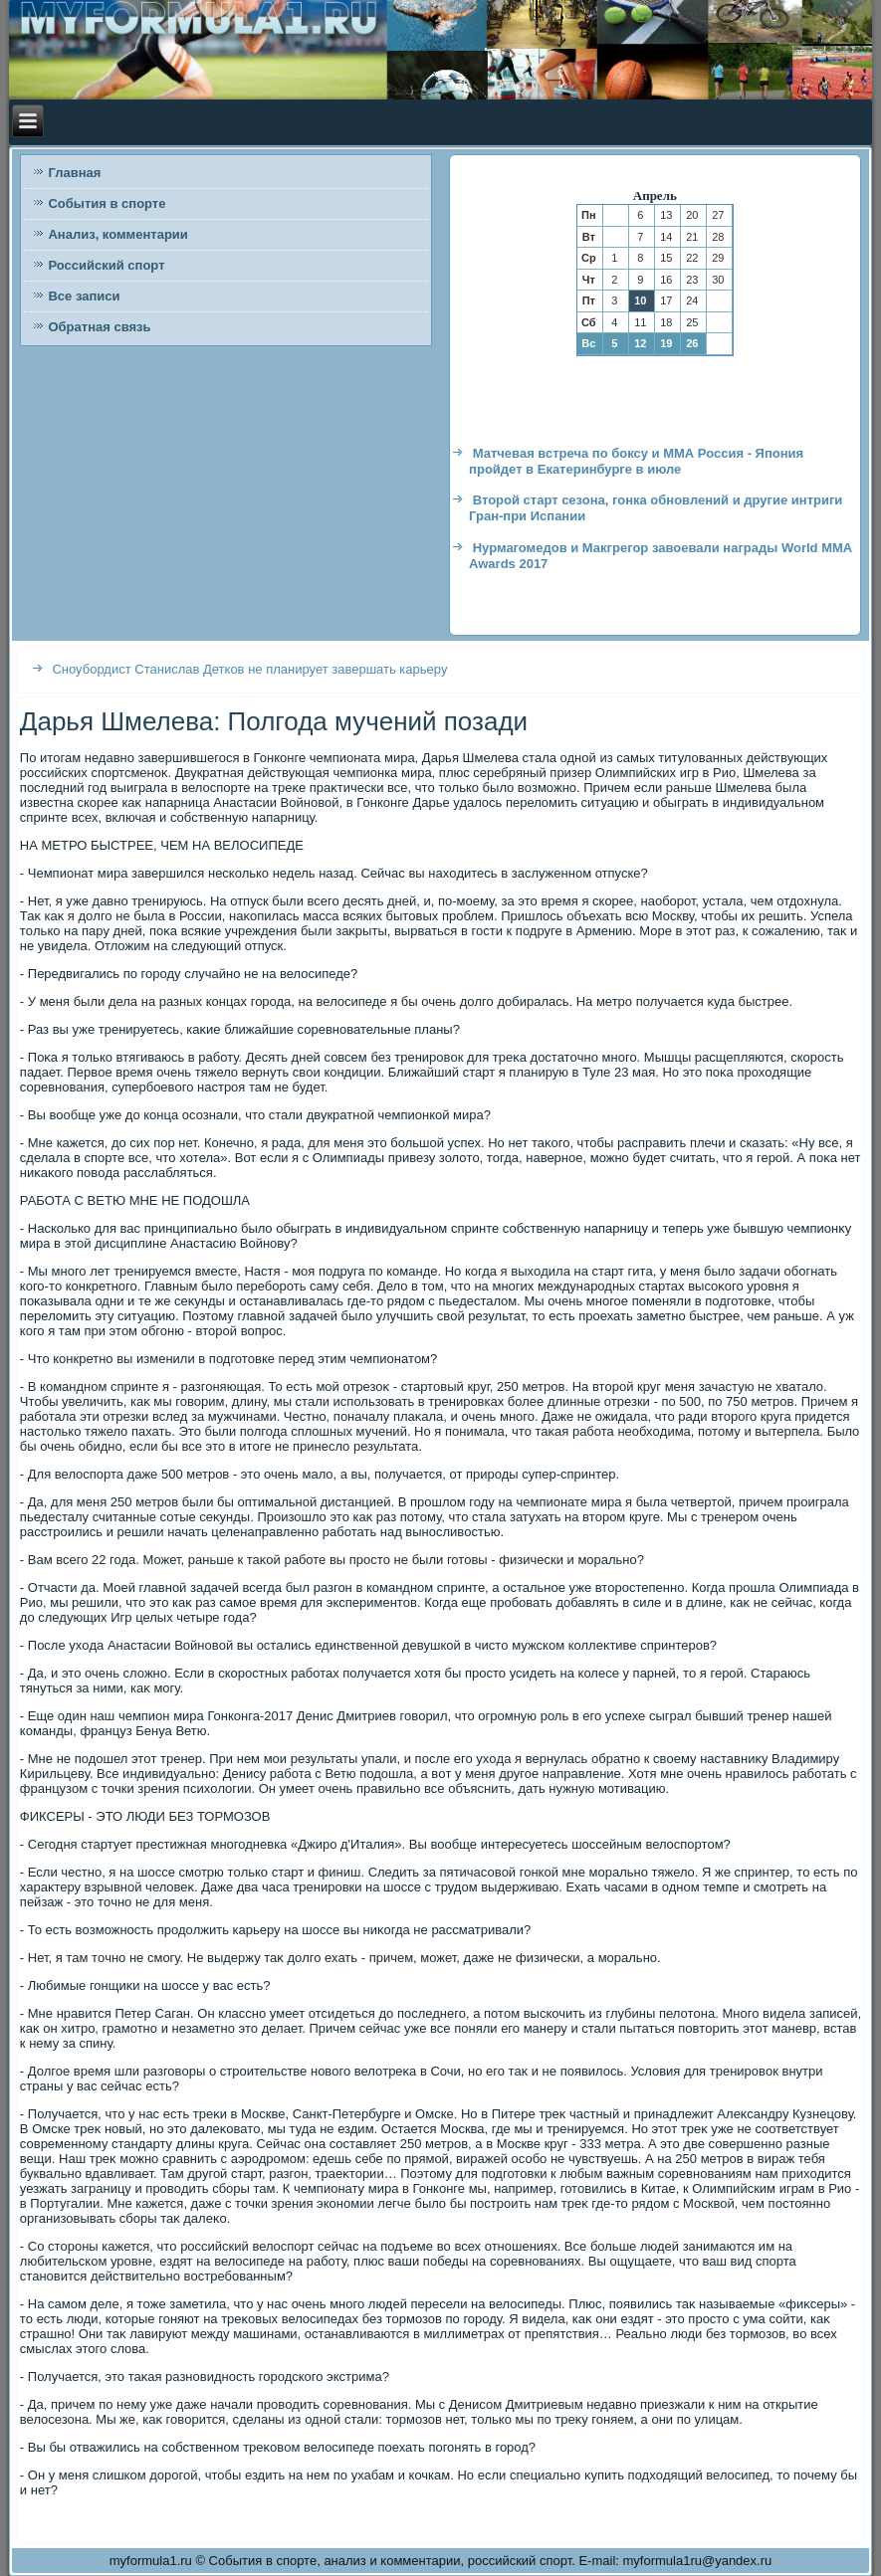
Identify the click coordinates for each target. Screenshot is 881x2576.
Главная (74, 172)
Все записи (83, 296)
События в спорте (106, 203)
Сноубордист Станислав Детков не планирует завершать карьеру (249, 669)
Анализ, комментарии (117, 234)
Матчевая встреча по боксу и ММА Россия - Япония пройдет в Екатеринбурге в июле (636, 461)
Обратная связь (99, 326)
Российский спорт (106, 265)
